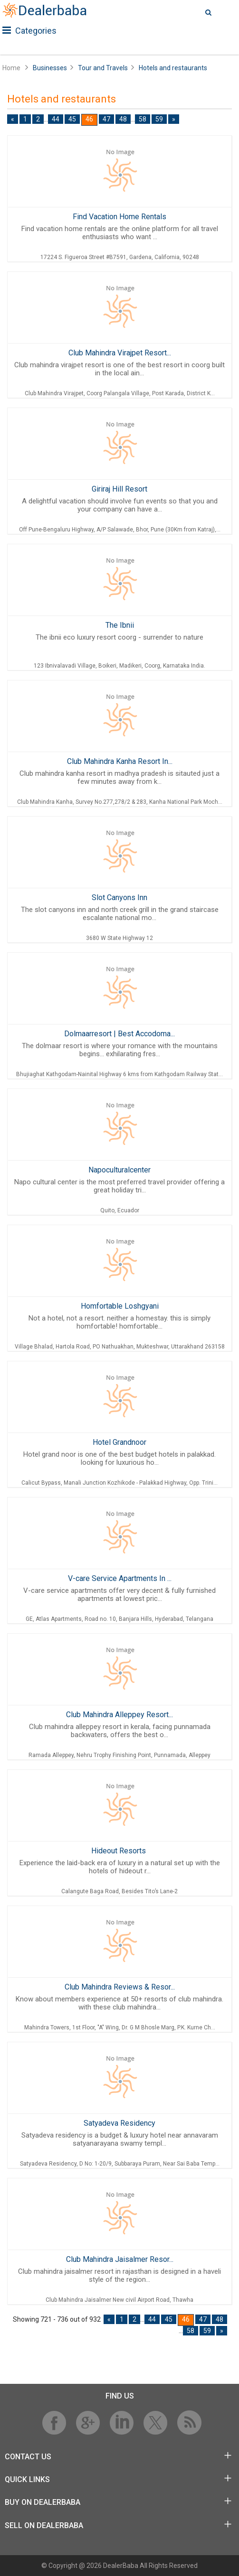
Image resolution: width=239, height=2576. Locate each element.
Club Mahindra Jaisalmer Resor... (119, 2259)
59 (159, 119)
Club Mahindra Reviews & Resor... (120, 1986)
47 (106, 119)
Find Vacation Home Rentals (119, 216)
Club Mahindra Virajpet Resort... (119, 352)
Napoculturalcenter (119, 1169)
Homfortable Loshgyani (120, 1306)
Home (11, 68)
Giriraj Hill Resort (119, 488)
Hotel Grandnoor (119, 1442)
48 (123, 119)
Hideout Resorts (119, 1850)
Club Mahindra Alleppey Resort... (119, 1714)
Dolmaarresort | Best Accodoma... (119, 1033)
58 (142, 119)
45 (72, 119)
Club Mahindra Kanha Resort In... (119, 761)
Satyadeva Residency (119, 2123)
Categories (29, 31)
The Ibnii (119, 625)
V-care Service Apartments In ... (120, 1578)
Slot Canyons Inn (119, 897)
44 (55, 119)
